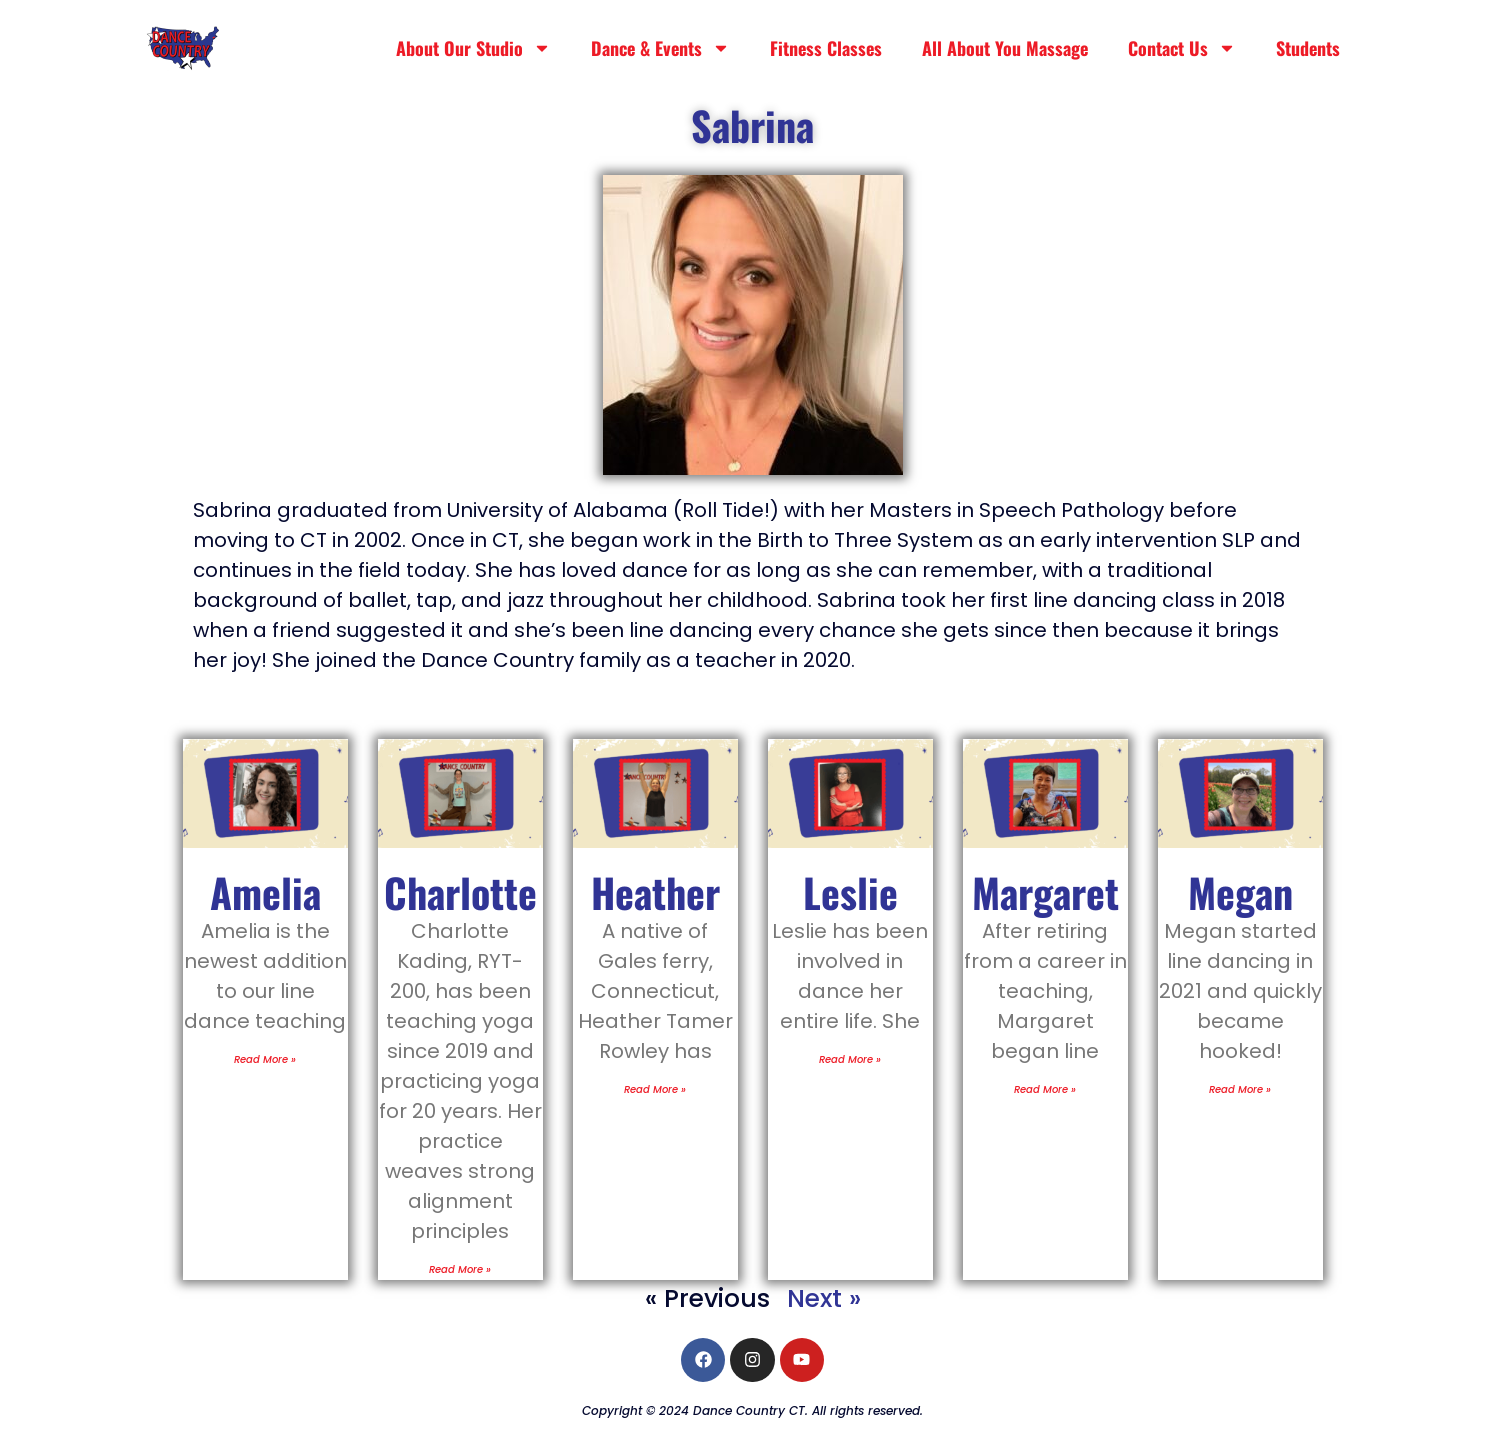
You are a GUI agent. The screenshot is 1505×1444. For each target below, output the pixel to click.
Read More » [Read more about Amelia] (265, 1059)
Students (1308, 48)
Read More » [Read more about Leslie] (850, 1059)
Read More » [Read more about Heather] (655, 1089)
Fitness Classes (826, 48)
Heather (655, 892)
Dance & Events (660, 48)
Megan (1240, 892)
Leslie (850, 892)
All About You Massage (1005, 48)
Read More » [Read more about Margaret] (1045, 1089)
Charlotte (460, 892)
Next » (824, 1298)
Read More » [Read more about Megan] (1240, 1089)
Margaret (1045, 892)
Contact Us (1182, 48)
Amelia (265, 892)
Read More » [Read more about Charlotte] (460, 1269)
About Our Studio (473, 48)
